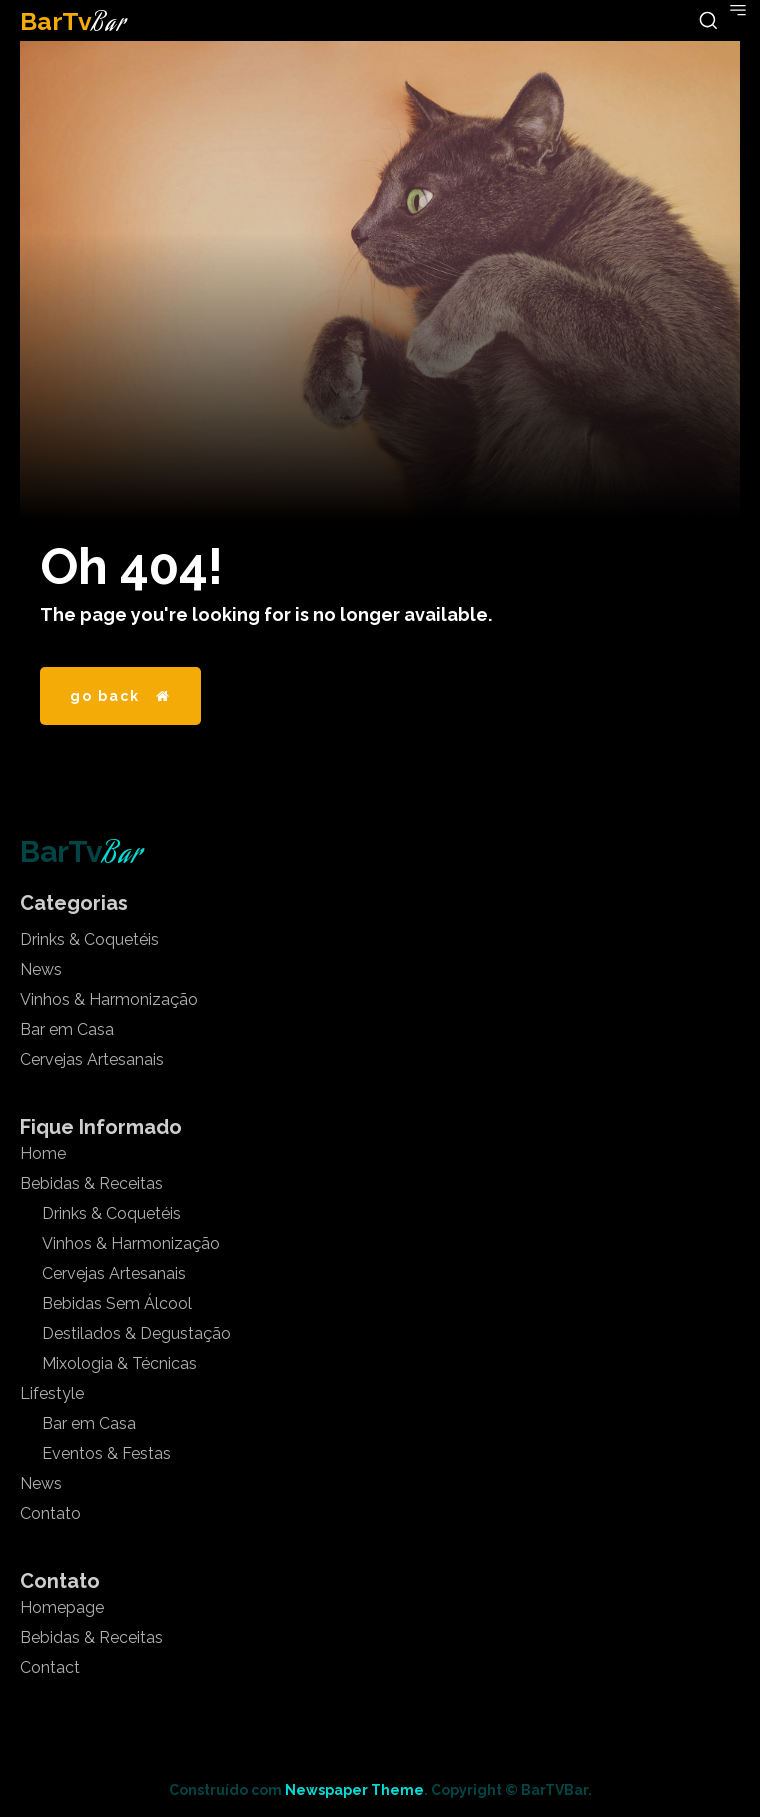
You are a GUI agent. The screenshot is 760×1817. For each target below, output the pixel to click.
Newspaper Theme (354, 1790)
